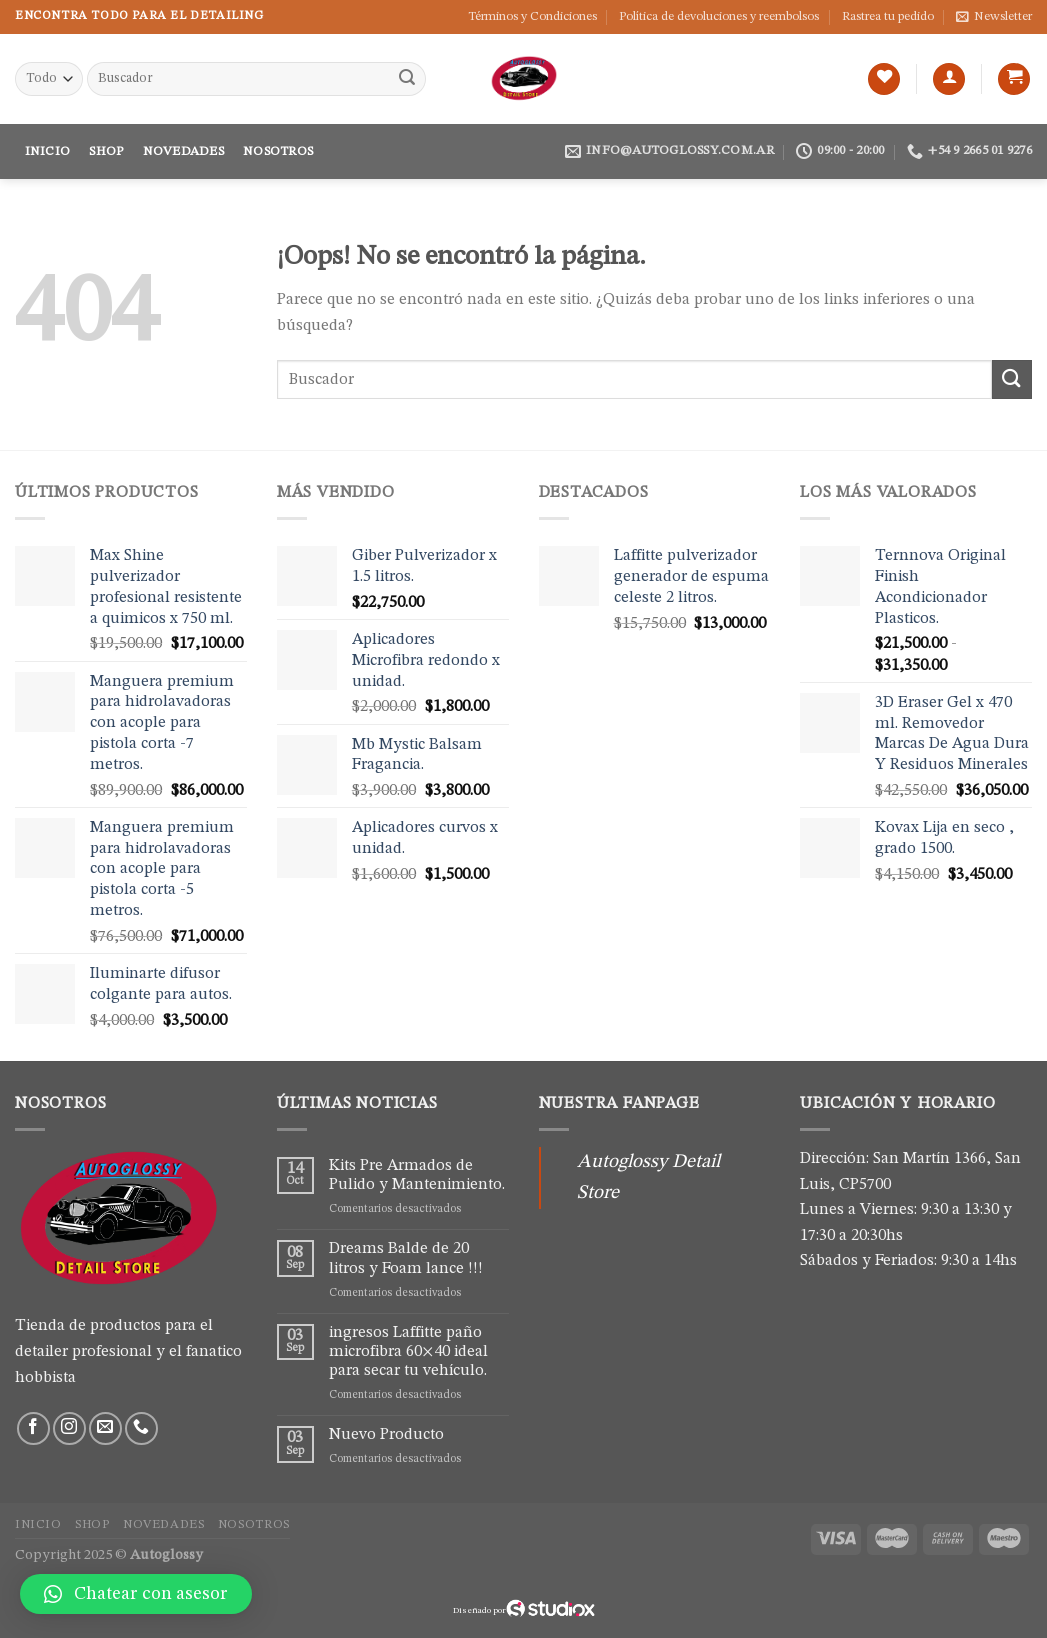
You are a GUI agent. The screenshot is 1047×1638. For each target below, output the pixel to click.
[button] (136, 1594)
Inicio (48, 151)
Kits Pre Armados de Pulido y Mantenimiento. (417, 1175)
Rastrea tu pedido (888, 16)
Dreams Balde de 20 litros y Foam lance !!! (406, 1258)
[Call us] (141, 1428)
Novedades (183, 151)
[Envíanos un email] (105, 1428)
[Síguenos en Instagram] (69, 1428)
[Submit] (407, 79)
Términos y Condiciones (532, 16)
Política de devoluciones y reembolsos (719, 16)
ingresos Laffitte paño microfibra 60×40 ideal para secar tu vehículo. (408, 1352)
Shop (106, 151)
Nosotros (278, 151)
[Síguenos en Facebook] (33, 1428)
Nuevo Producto (386, 1435)
